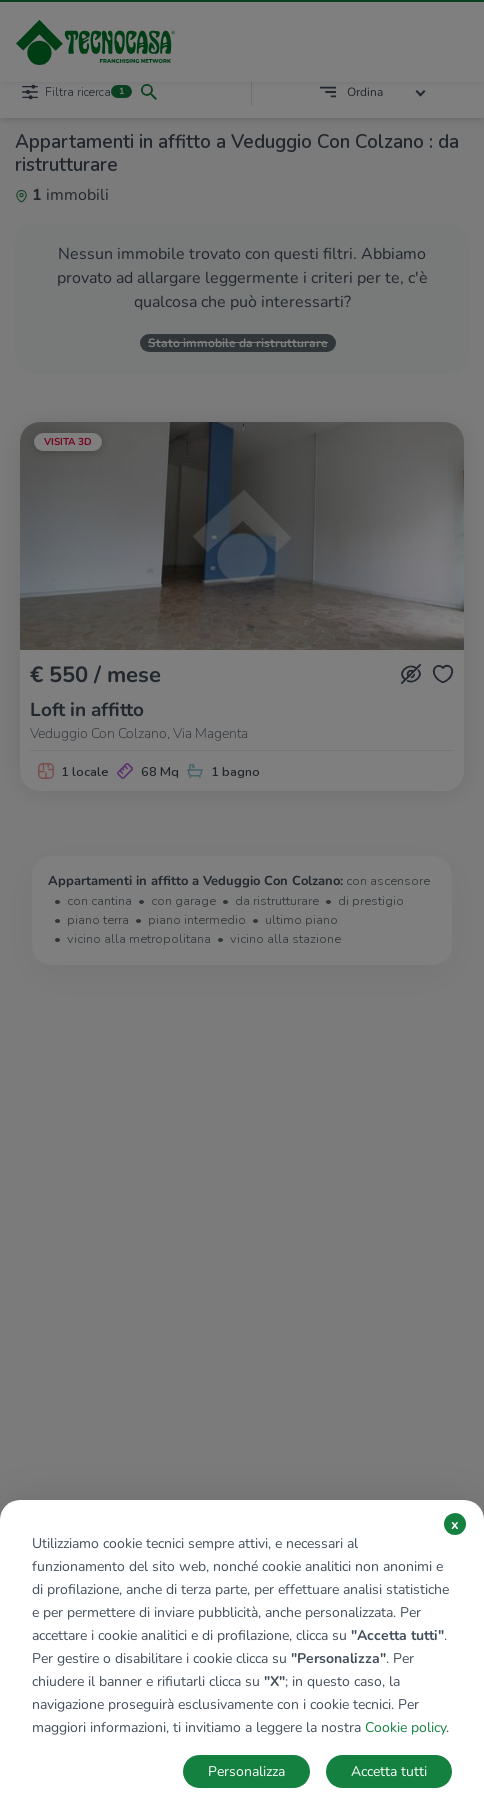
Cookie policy (405, 1727)
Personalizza (246, 1771)
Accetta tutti (389, 1771)
